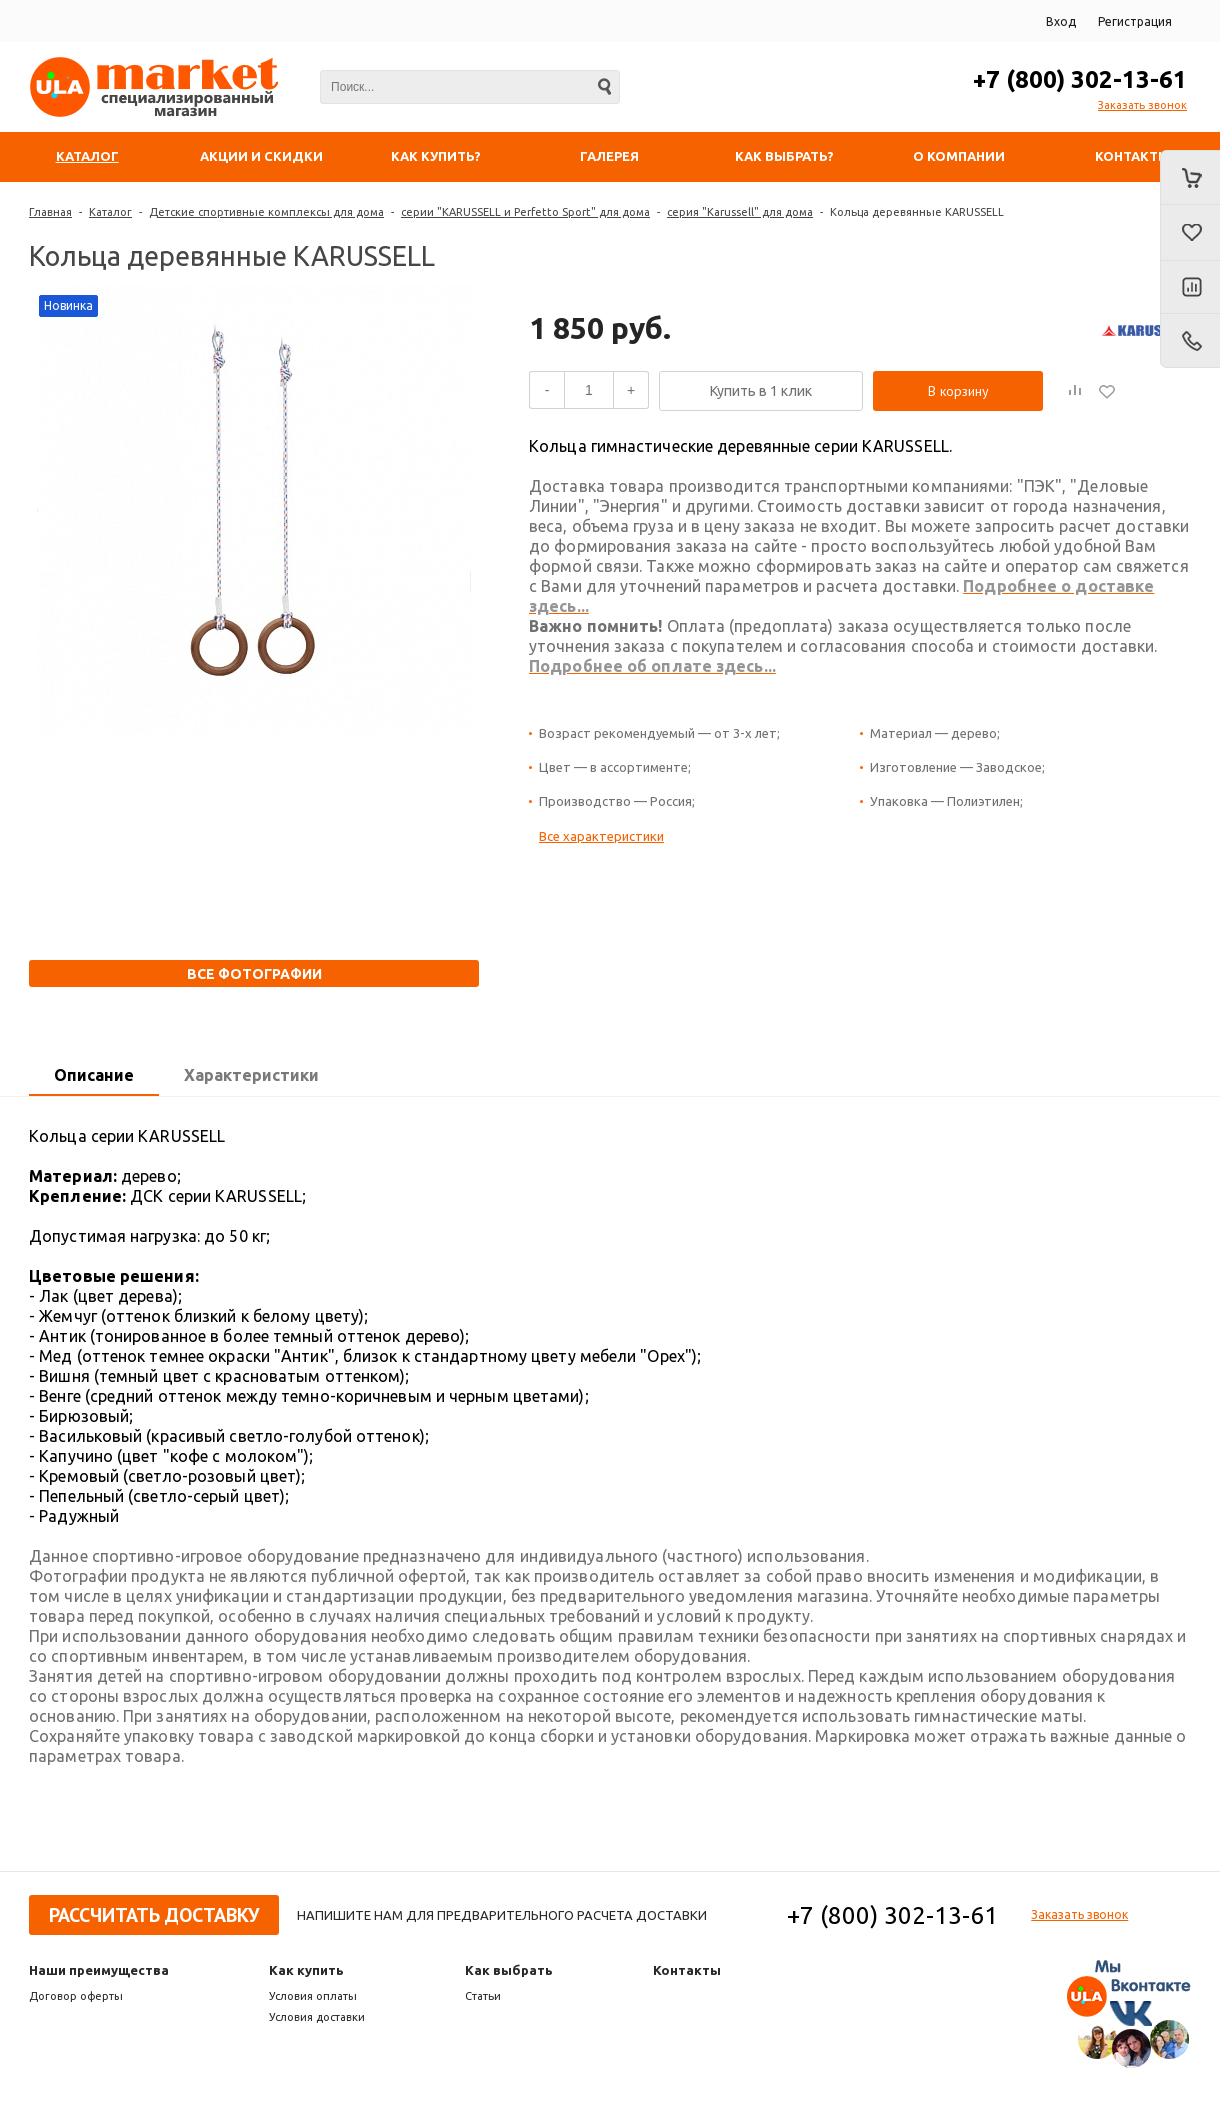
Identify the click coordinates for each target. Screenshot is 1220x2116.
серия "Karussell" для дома (740, 212)
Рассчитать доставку (154, 1915)
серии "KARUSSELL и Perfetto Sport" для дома (525, 212)
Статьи (483, 1996)
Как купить (306, 1970)
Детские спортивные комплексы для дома (266, 212)
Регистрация (1135, 21)
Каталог (110, 212)
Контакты (687, 1970)
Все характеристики (601, 836)
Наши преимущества (99, 1970)
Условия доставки (317, 2017)
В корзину (958, 391)
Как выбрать (509, 1970)
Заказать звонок (1142, 105)
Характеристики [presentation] (251, 1075)
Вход (1061, 21)
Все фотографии (254, 974)
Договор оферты (76, 1996)
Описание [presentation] (94, 1075)
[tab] (94, 1076)
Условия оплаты (313, 1996)
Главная (50, 212)
